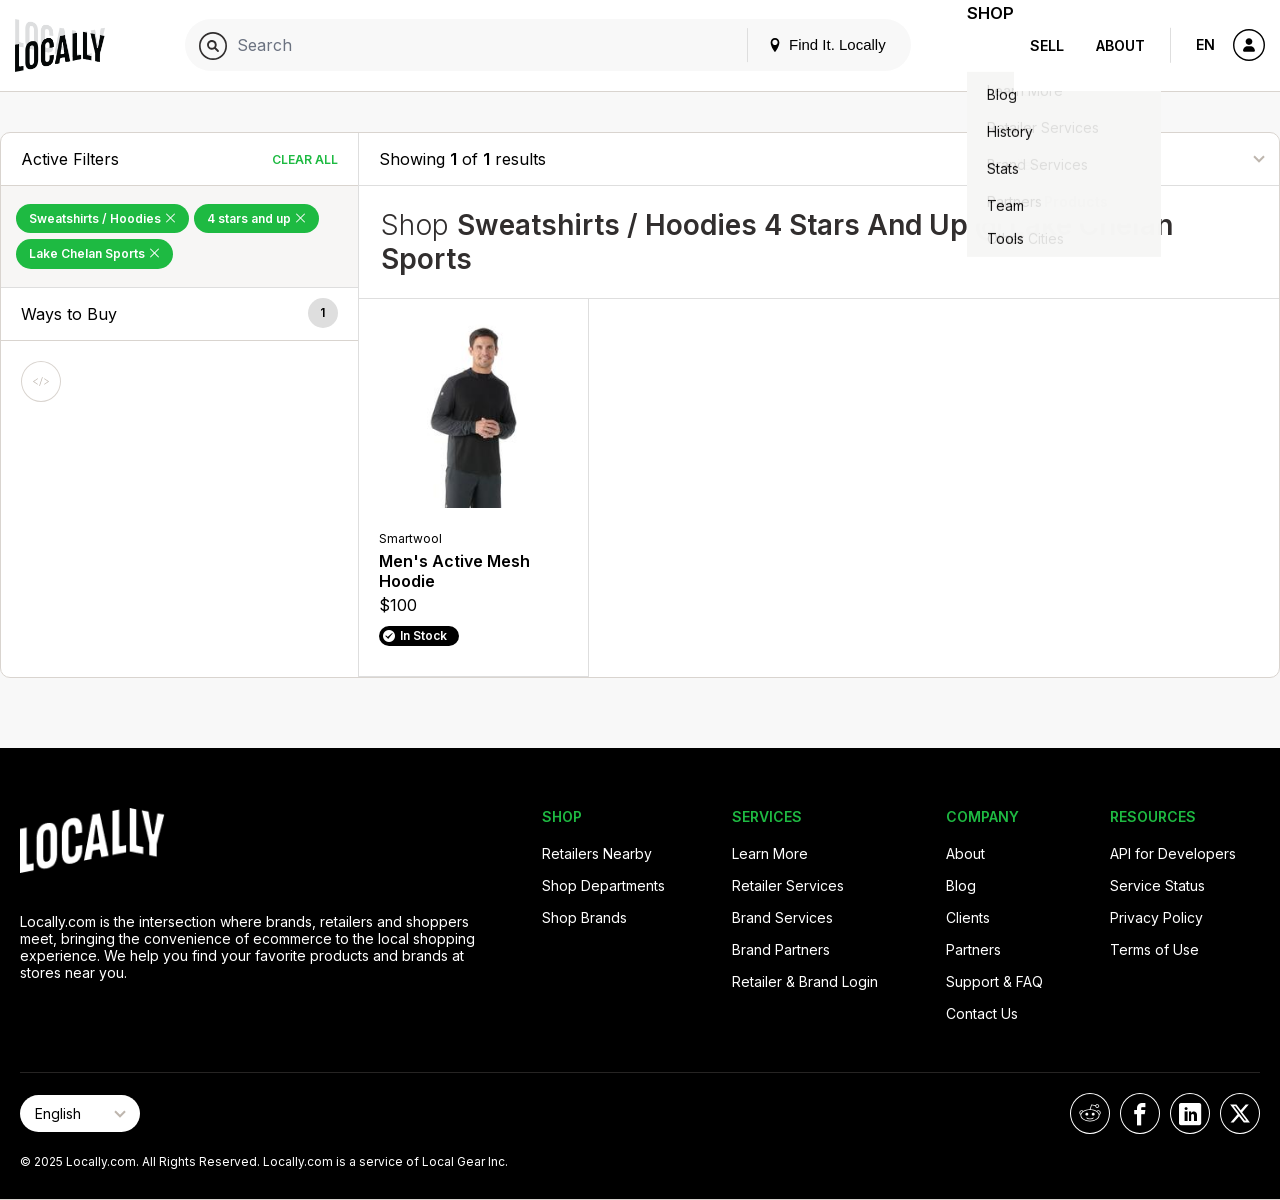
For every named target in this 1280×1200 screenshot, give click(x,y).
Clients (968, 917)
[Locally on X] (1240, 1113)
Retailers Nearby (597, 853)
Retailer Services (788, 885)
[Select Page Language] (80, 1113)
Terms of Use (1154, 949)
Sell (1047, 45)
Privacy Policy (1156, 917)
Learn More (770, 853)
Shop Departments (603, 885)
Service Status (1157, 885)
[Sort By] (1159, 158)
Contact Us (982, 1013)
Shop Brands (584, 917)
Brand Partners (781, 949)
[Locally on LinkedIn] (1190, 1113)
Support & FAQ (994, 981)
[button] (179, 314)
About (1120, 45)
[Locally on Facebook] (1140, 1113)
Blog (961, 885)
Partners (973, 949)
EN (1205, 44)
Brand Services (782, 917)
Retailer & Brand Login (805, 981)
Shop (978, 45)
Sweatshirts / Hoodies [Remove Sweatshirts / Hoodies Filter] (102, 218)
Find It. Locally (802, 44)
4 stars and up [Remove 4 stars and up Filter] (256, 218)
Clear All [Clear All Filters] (305, 159)
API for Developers (1173, 853)
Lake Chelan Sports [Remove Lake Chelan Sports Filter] (94, 253)
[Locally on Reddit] (1090, 1113)
